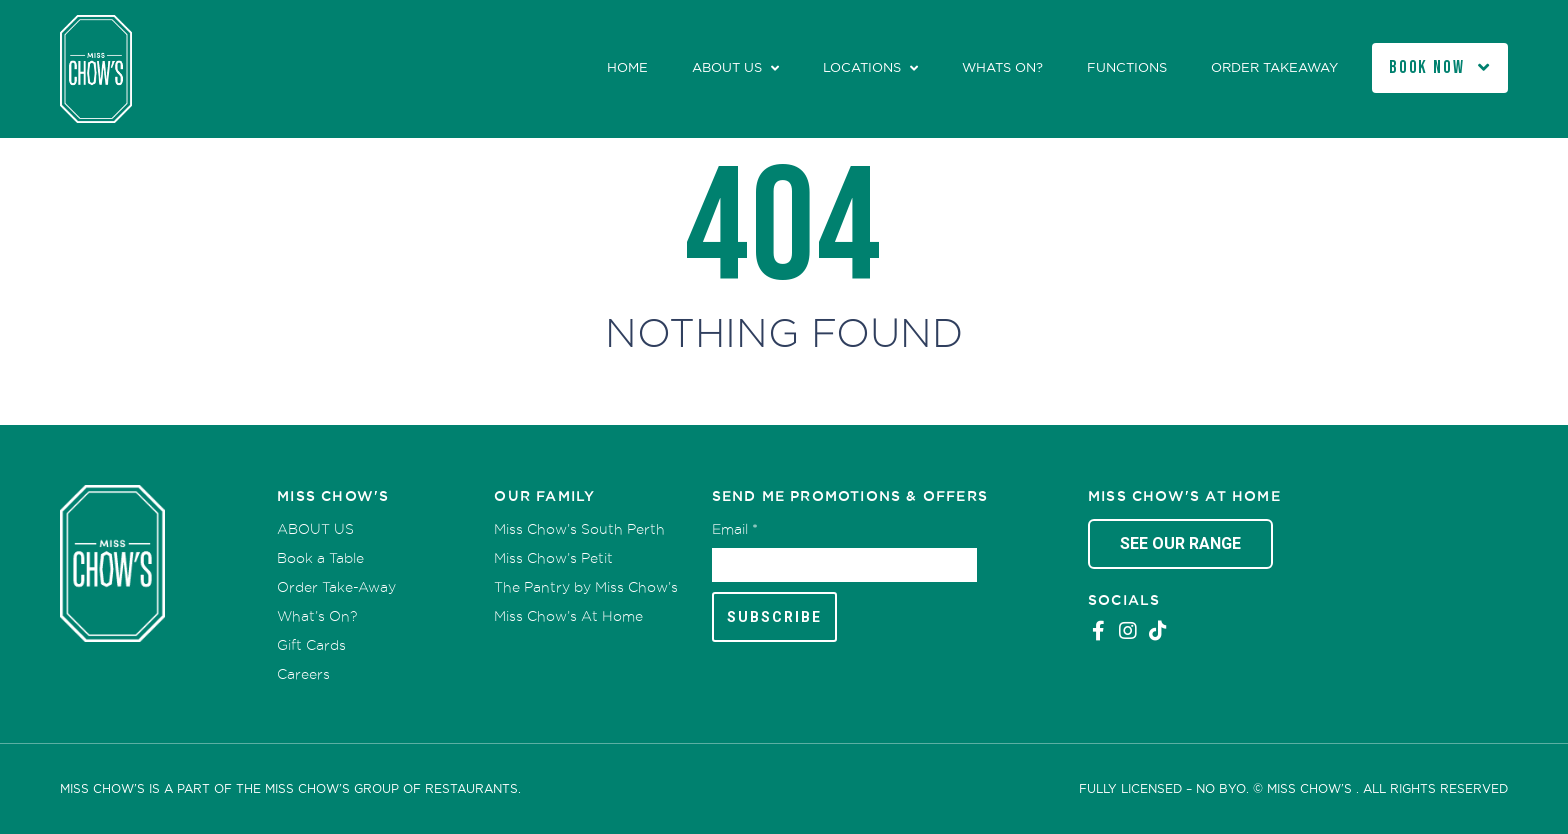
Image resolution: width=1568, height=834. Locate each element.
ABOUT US (727, 67)
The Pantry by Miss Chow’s (586, 587)
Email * (735, 529)
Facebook (1098, 631)
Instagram (1128, 631)
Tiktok (1158, 631)
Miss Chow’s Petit (553, 558)
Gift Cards (311, 645)
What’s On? (317, 616)
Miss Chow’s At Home (568, 616)
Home (627, 67)
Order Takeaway (1274, 67)
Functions (1127, 67)
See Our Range (1180, 543)
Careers (303, 674)
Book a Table (320, 558)
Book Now (1427, 67)
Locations (862, 67)
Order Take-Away (336, 587)
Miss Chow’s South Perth (579, 529)
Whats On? (1002, 67)
